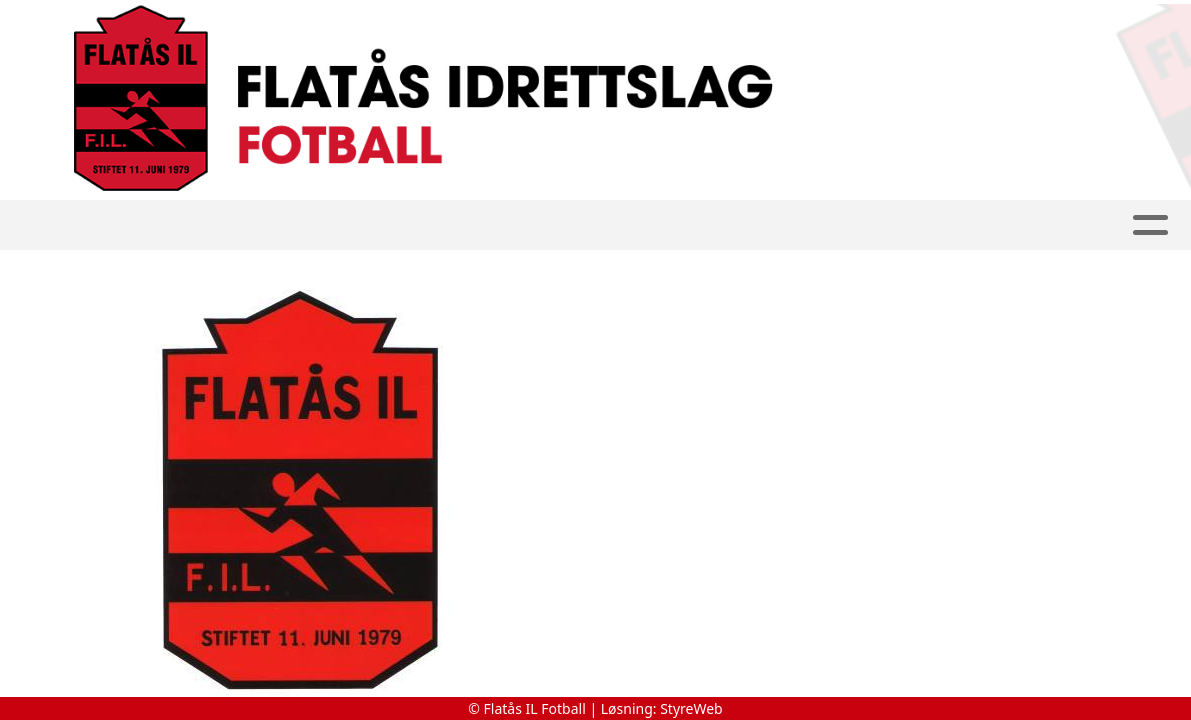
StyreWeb (691, 708)
